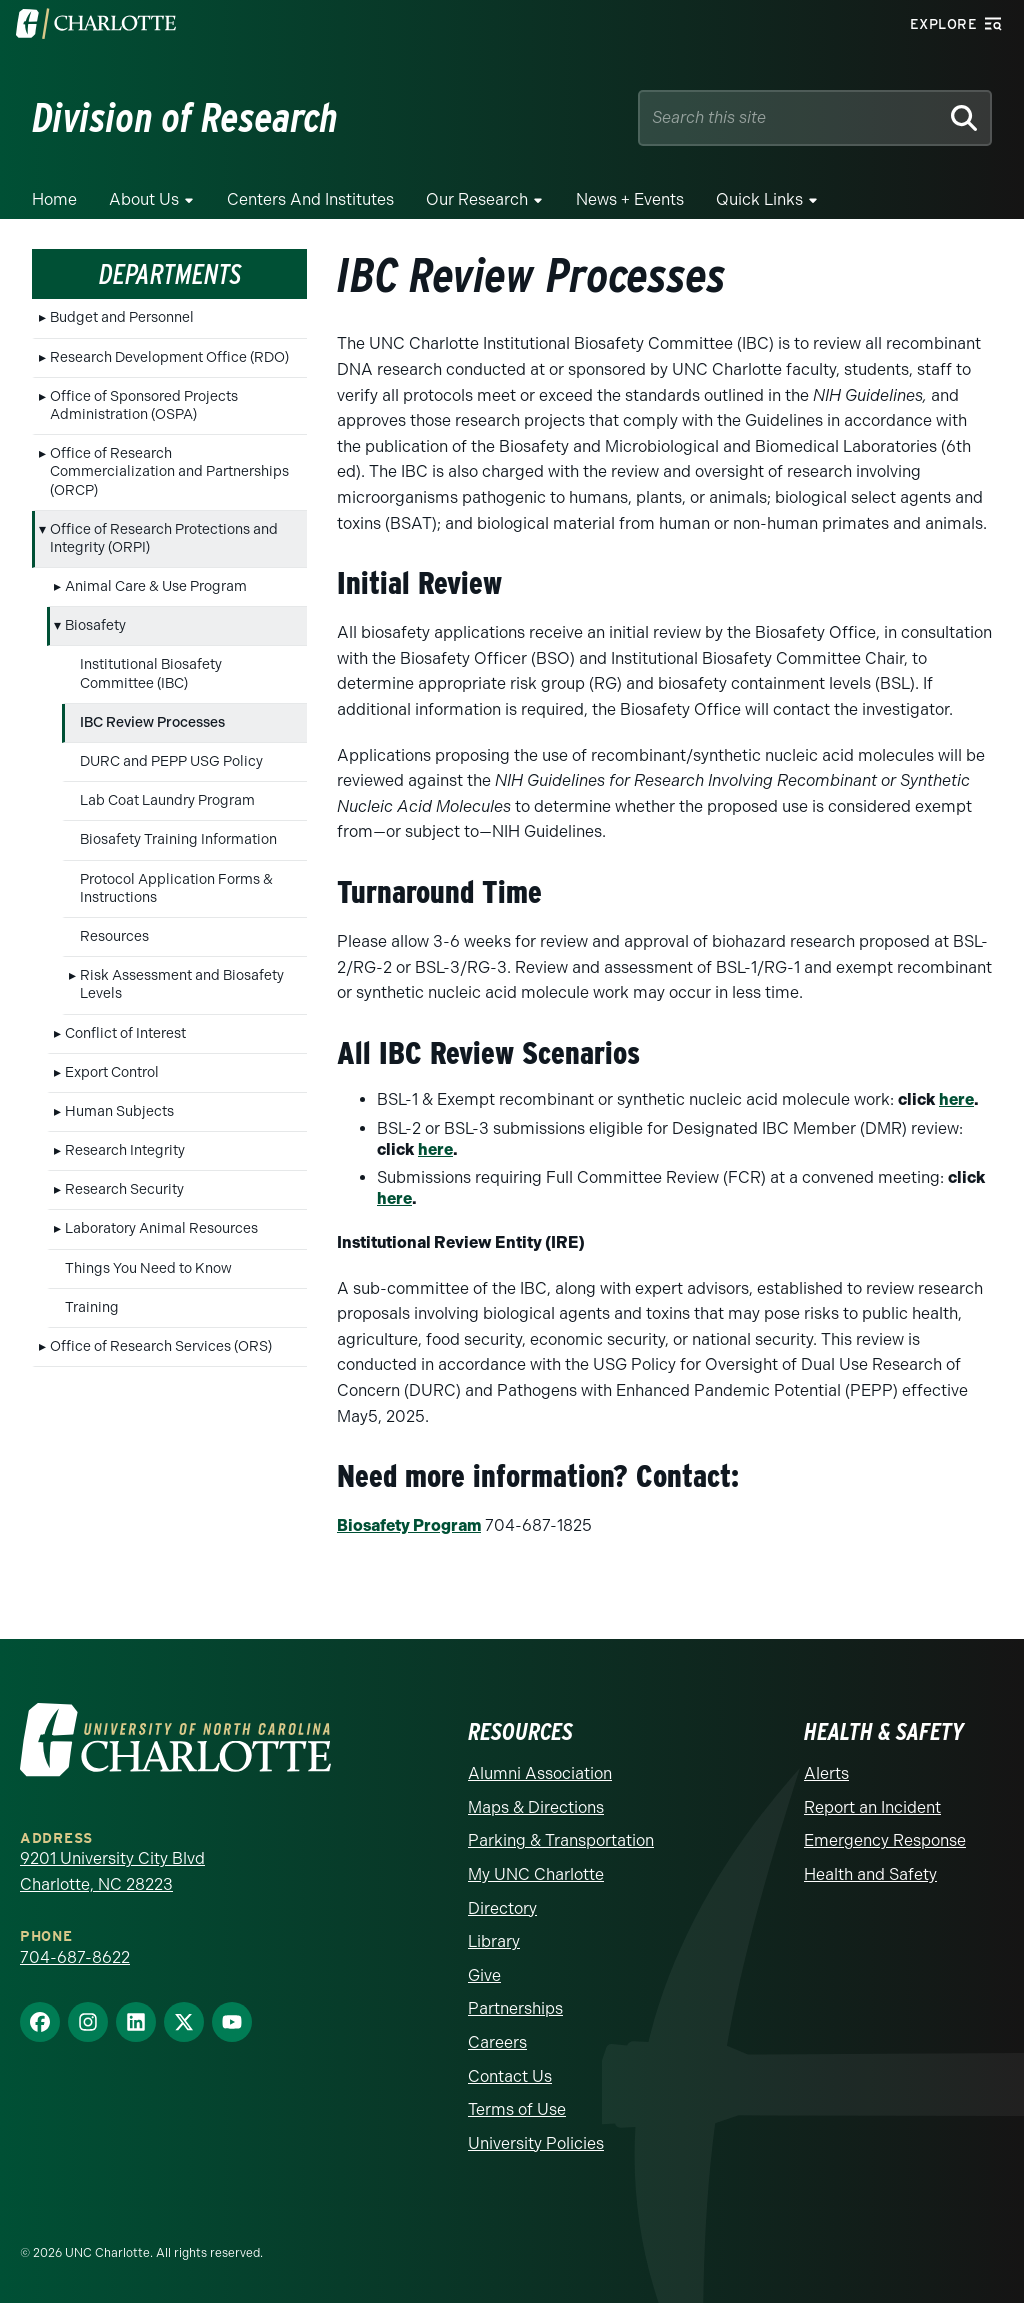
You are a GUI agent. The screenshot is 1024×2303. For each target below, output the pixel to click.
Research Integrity (125, 1150)
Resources (114, 936)
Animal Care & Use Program (156, 586)
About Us (144, 199)
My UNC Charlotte (536, 1874)
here (956, 1099)
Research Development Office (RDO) (169, 357)
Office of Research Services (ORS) (161, 1346)
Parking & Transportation (561, 1840)
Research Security (124, 1189)
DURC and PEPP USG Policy (171, 761)
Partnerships (515, 2008)
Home (54, 199)
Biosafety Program (409, 1525)
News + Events (630, 199)
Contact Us (510, 2076)
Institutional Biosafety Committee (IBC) (151, 673)
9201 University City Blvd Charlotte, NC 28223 (112, 1871)
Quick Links (759, 199)
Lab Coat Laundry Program (167, 800)
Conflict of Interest (125, 1033)
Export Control (112, 1072)
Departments (170, 274)
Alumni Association (540, 1773)
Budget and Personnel (122, 317)
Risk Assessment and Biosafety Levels (182, 984)
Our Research (477, 199)
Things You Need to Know (148, 1268)
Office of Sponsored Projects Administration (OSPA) (144, 405)
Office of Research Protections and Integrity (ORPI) (164, 538)
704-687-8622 (75, 1957)
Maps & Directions (536, 1807)
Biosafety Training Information (178, 839)
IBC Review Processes (152, 722)
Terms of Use (517, 2109)
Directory (502, 1908)
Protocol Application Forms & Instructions (176, 888)
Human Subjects (119, 1111)
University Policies (536, 2143)
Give (484, 1975)
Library (494, 1941)
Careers (497, 2042)
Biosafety (95, 625)
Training (92, 1307)
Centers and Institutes (310, 199)
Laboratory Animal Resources (161, 1228)
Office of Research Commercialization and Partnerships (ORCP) (169, 471)
